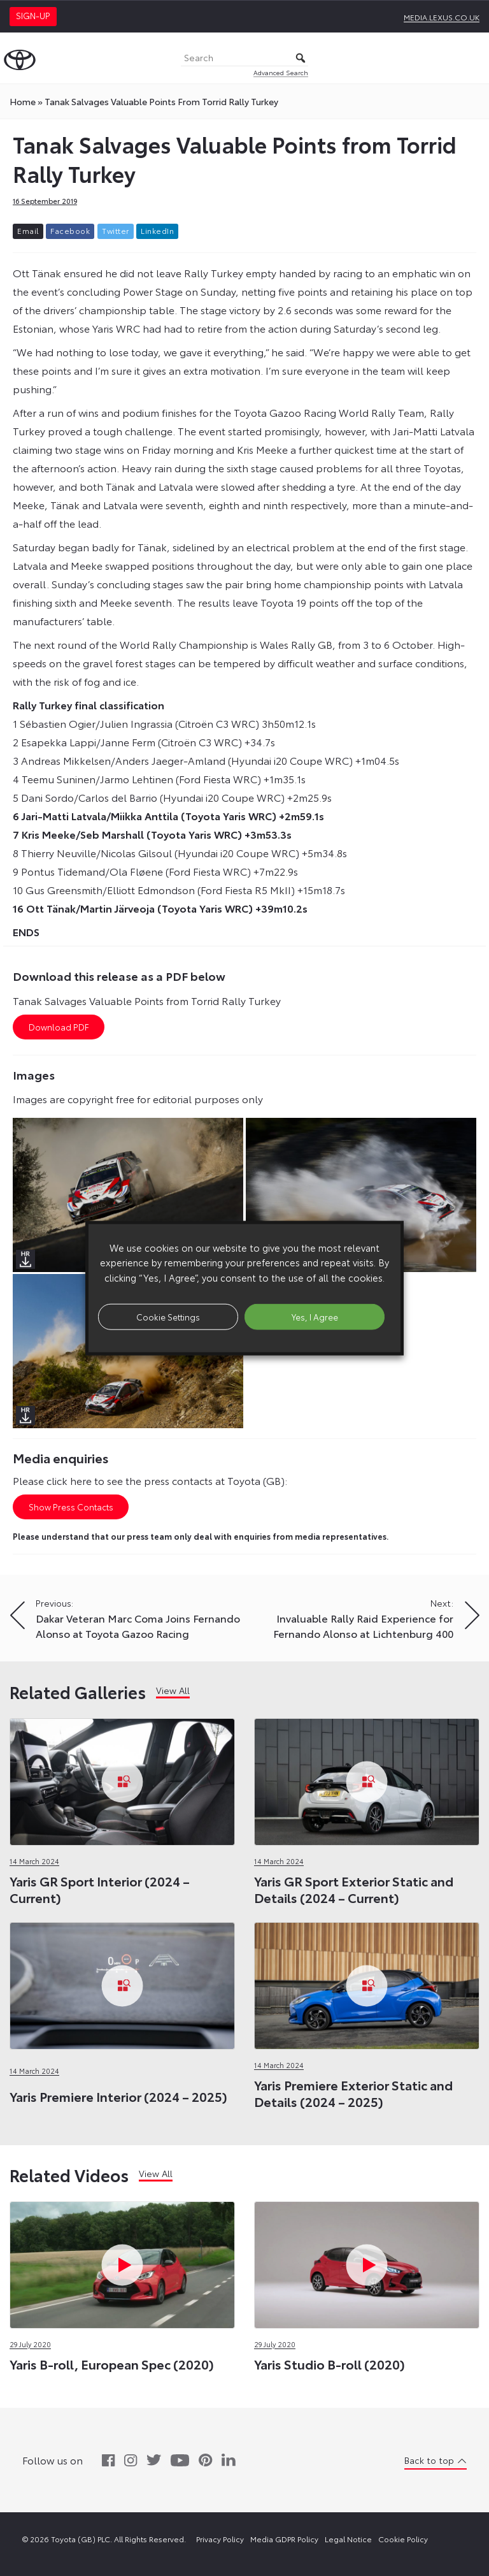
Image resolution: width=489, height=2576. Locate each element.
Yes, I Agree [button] (315, 1316)
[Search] (244, 58)
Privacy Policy (220, 2538)
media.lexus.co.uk (441, 16)
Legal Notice (348, 2538)
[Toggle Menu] (472, 58)
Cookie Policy (403, 2538)
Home (23, 101)
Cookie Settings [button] (168, 1316)
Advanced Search (280, 72)
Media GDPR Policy (284, 2538)
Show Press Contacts (71, 1507)
